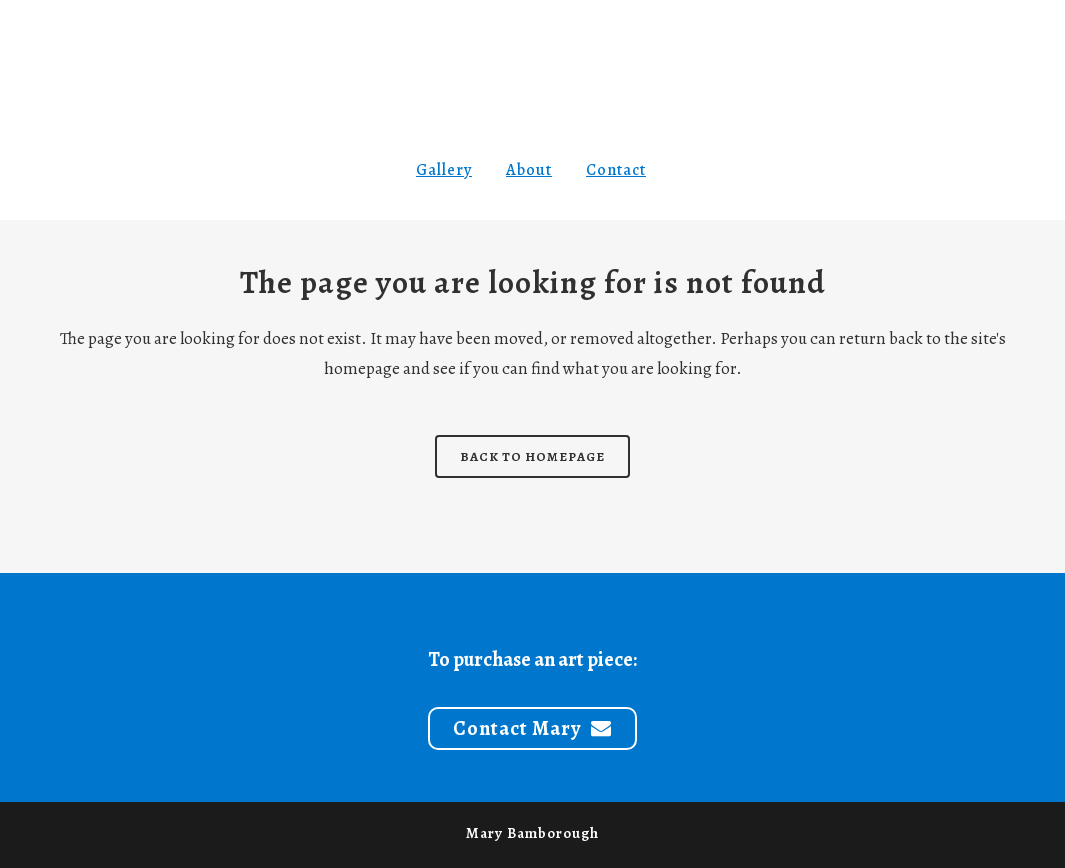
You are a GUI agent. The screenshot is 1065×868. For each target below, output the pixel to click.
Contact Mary (532, 728)
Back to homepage (532, 456)
